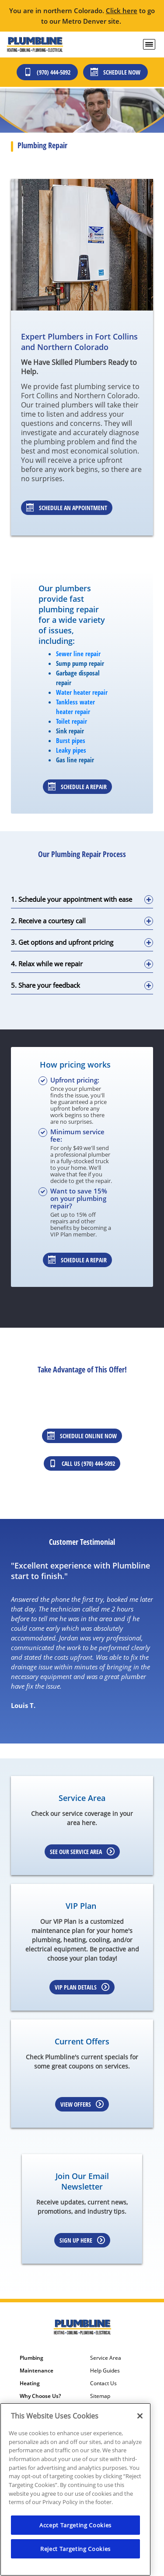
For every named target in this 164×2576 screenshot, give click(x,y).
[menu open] (149, 44)
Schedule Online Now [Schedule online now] (82, 1436)
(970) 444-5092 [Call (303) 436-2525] (47, 72)
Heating (30, 2383)
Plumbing (31, 2358)
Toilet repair (71, 721)
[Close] (140, 2416)
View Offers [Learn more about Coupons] (82, 2104)
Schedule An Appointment (66, 508)
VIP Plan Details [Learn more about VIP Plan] (82, 1987)
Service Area (105, 2358)
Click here (121, 10)
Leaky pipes (71, 750)
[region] (75, 2489)
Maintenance (36, 2371)
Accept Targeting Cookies (75, 2525)
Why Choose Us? (40, 2396)
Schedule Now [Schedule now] (115, 72)
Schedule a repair (77, 786)
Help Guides (105, 2371)
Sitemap (100, 2396)
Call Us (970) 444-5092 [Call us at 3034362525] (82, 1463)
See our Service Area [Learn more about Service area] (82, 1851)
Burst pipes (70, 740)
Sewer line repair (78, 653)
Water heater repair (82, 692)
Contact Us (103, 2383)
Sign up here (82, 2240)
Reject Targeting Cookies (75, 2549)
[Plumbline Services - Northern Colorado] (34, 44)
